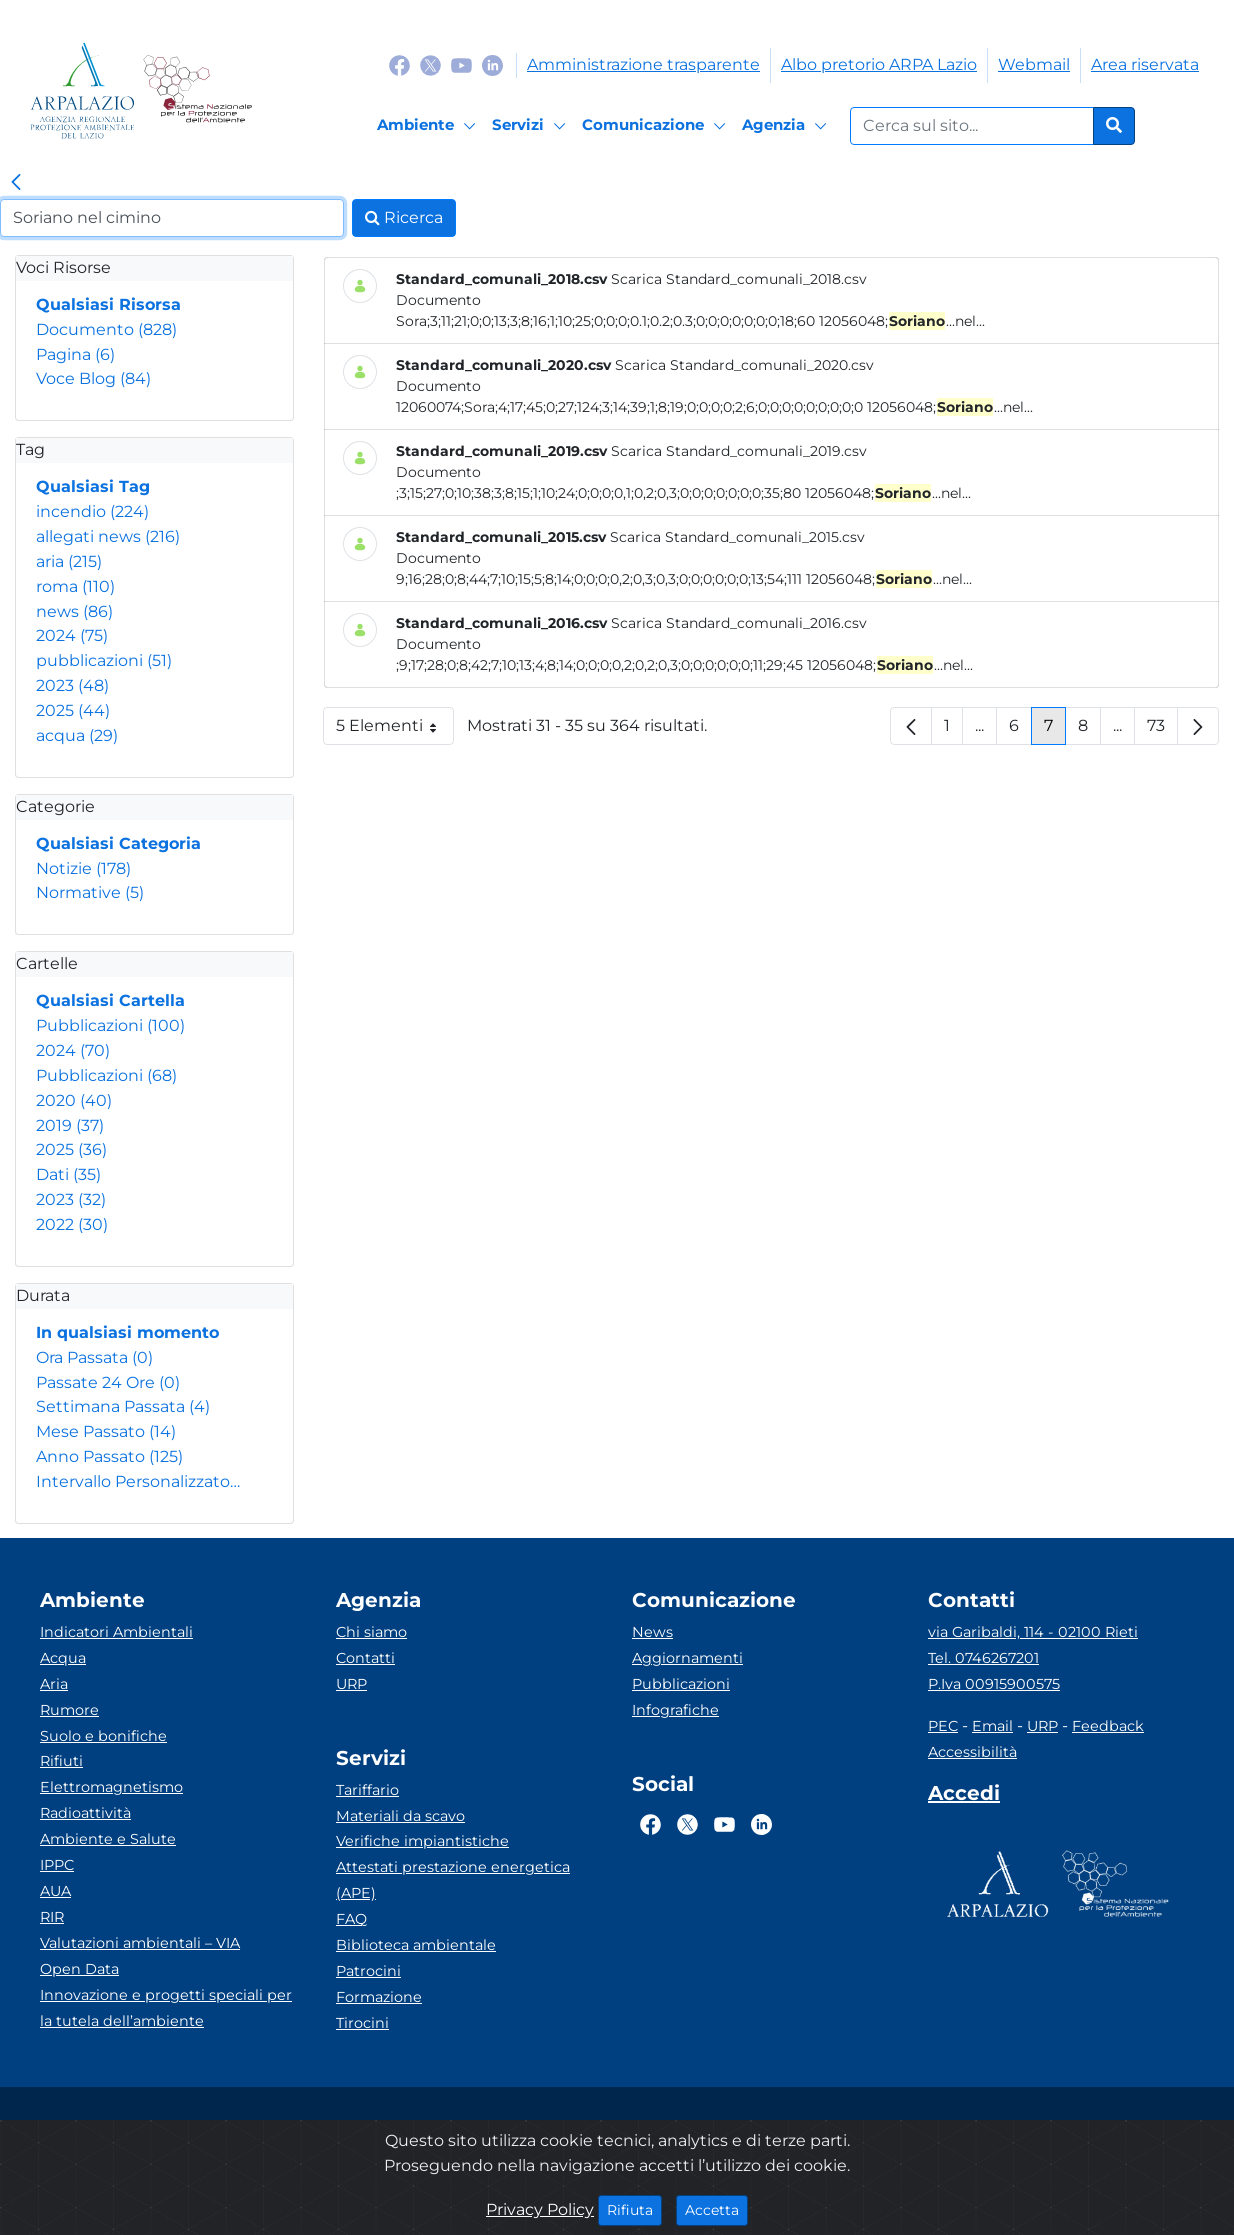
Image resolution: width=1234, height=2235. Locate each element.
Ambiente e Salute (108, 1839)
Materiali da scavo (400, 1816)
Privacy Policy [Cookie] (540, 2209)
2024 (72, 635)
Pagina (75, 354)
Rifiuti (61, 1761)
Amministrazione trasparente (643, 64)
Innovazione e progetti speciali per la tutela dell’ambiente (166, 2008)
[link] (16, 183)
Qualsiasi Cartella (110, 1000)
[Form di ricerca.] (972, 126)
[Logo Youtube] (461, 64)
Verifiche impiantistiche (422, 1841)
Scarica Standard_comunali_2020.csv (744, 365)
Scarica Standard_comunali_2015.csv (737, 537)
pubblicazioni (104, 660)
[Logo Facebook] (399, 64)
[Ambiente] (429, 126)
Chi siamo (371, 1632)
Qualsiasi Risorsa (108, 304)
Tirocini (362, 2023)
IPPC (57, 1865)
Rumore (69, 1710)
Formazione (379, 1997)
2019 (70, 1125)
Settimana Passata (123, 1406)
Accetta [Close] (716, 2209)
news (74, 611)
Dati (68, 1174)
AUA (55, 1891)
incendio (92, 511)
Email (992, 1726)
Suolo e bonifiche (103, 1736)
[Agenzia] (787, 126)
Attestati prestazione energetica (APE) (453, 1880)
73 (1162, 730)
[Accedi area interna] (964, 1797)
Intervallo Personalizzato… (138, 1481)
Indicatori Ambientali (116, 1632)
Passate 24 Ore (108, 1382)
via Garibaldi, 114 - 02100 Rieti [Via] (1033, 1632)
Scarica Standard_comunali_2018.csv (739, 279)
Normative (90, 892)
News (652, 1632)
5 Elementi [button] (395, 730)
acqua (77, 735)
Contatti (365, 1658)
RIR (52, 1917)
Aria (54, 1684)
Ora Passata (94, 1357)
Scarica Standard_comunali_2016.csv (739, 623)
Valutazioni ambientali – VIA (140, 1943)
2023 (72, 685)
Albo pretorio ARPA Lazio (879, 64)
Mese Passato (106, 1431)
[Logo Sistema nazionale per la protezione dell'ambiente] (197, 90)
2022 (72, 1224)
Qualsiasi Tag (93, 486)
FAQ (351, 1919)
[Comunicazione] (657, 126)
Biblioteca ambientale (416, 1945)
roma (75, 586)
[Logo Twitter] (430, 64)
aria (69, 561)
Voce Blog (93, 378)
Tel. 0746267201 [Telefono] (983, 1658)
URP (351, 1684)
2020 (74, 1100)
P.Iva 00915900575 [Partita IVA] (994, 1684)
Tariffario (367, 1790)
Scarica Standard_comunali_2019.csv (739, 451)
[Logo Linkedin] (492, 64)
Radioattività (85, 1813)
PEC (943, 1726)
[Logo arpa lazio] (82, 90)
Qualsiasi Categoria (118, 843)
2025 (73, 710)
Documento (106, 329)
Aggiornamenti (687, 1658)
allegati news (108, 536)
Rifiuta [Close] (634, 2209)
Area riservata (1145, 64)
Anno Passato (109, 1456)
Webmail (1034, 64)
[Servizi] (532, 126)
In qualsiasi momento (127, 1332)
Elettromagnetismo (111, 1787)
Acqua (63, 1658)
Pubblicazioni (110, 1025)
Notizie (83, 868)
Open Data (79, 1969)
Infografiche (675, 1710)
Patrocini (368, 1971)
